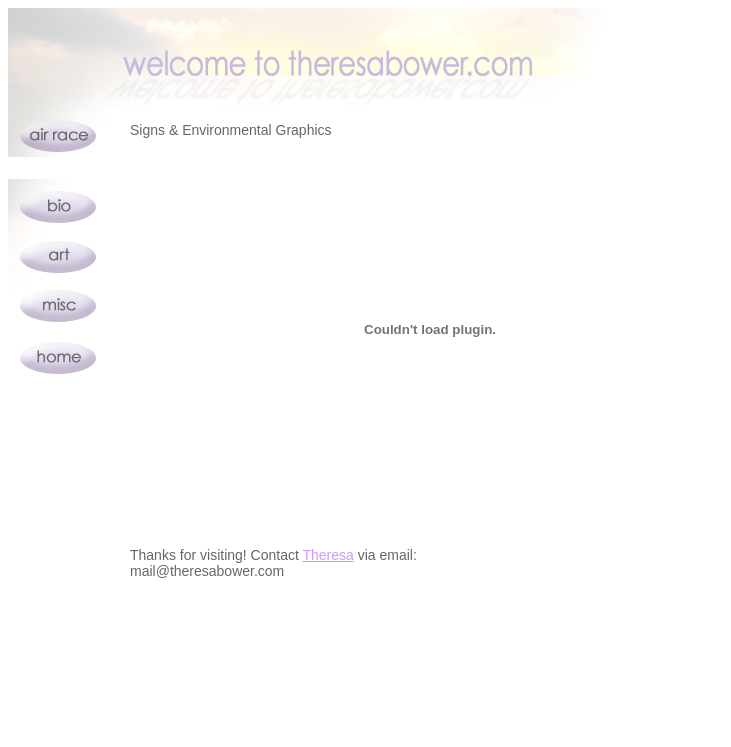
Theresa (327, 555)
